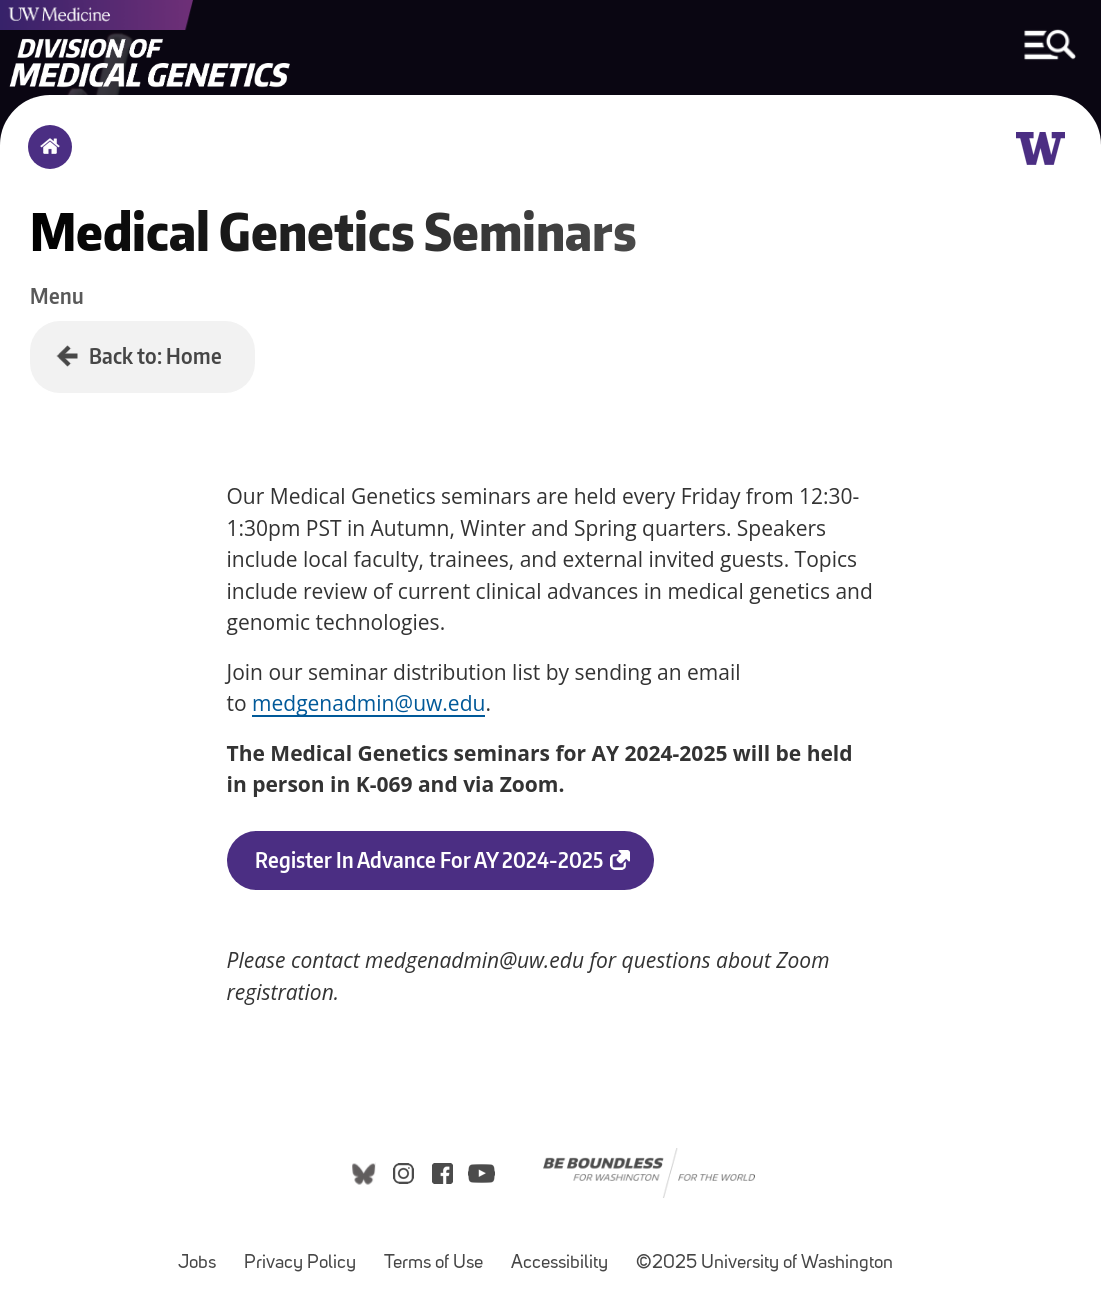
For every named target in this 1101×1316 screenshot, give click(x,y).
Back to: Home (155, 355)
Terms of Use (439, 1253)
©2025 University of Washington (764, 1263)
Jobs (203, 1253)
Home (45, 160)
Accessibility (565, 1253)
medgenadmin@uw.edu (368, 703)
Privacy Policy (306, 1253)
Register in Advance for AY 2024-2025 (454, 868)
